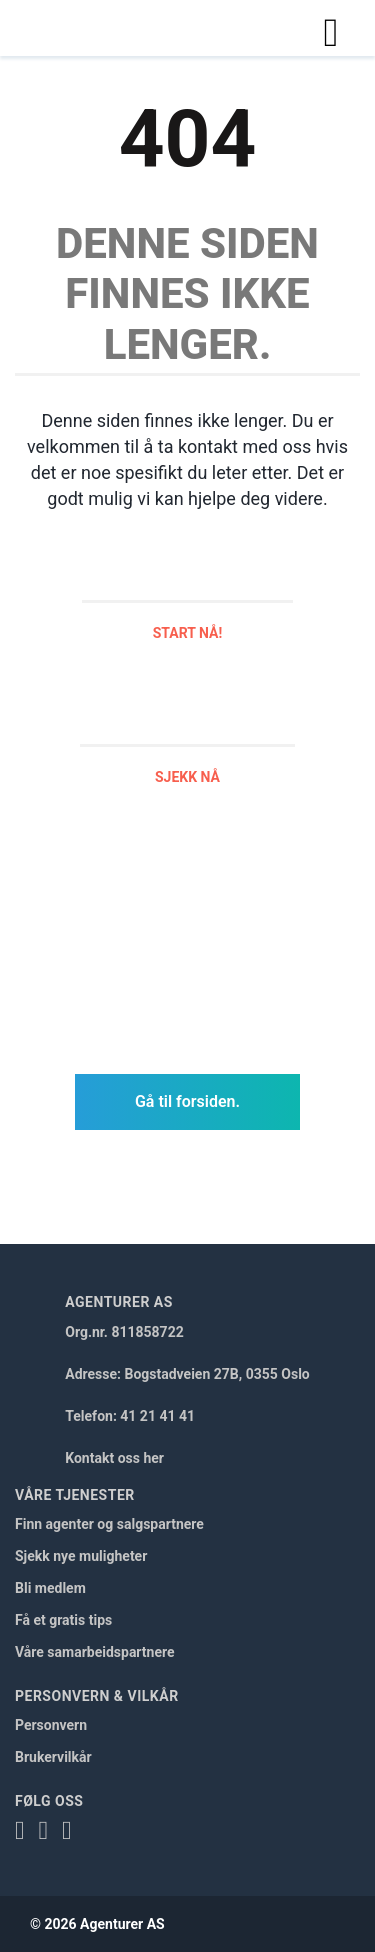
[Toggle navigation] (331, 28)
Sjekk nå (187, 777)
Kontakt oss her (114, 1458)
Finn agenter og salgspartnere (109, 1524)
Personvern (51, 1725)
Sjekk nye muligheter (81, 1556)
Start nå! (188, 633)
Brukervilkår (53, 1757)
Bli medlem (50, 1588)
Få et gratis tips (63, 1620)
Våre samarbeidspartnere (95, 1652)
